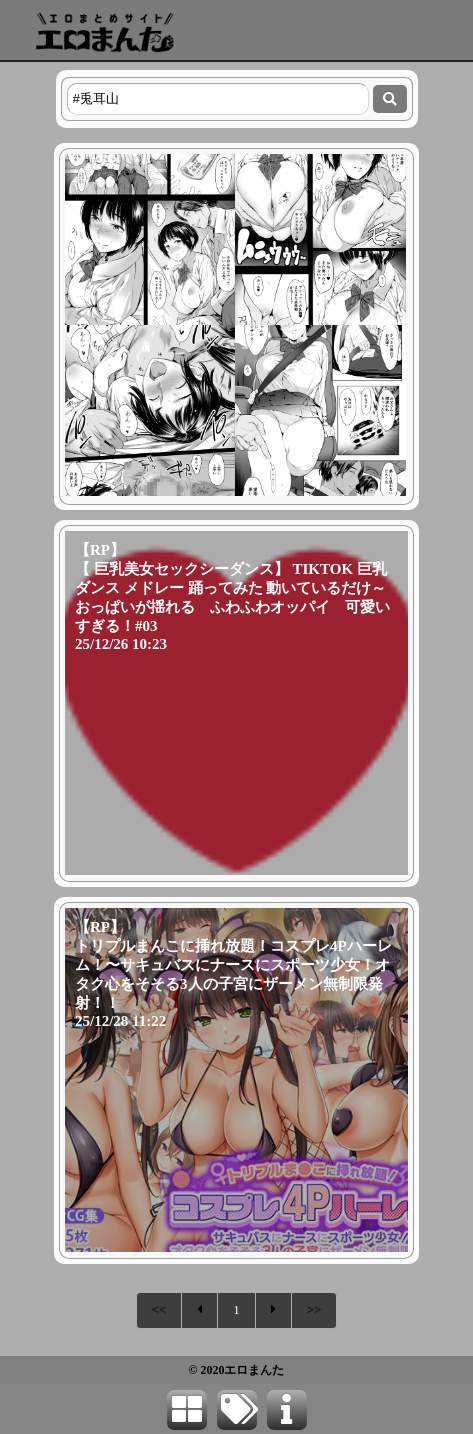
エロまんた (254, 1370)
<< (159, 1309)
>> (314, 1309)
